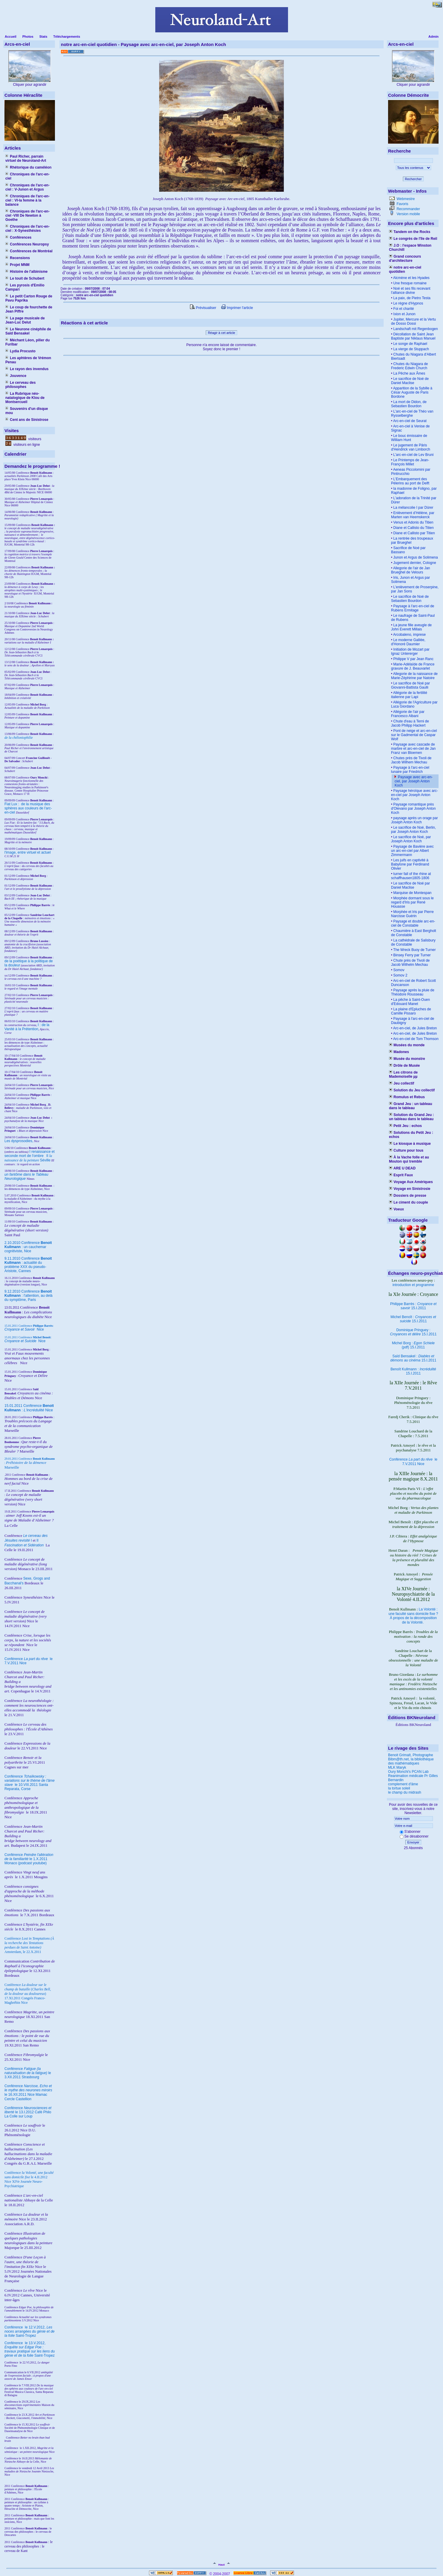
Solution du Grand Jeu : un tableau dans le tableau (411, 1117)
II (47, 1156)
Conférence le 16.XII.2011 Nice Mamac (28, 2090)
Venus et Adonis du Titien (412, 522)
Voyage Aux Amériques (411, 1182)
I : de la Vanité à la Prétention (26, 1027)
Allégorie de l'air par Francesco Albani (408, 714)
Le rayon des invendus (26, 369)
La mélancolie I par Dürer (412, 507)
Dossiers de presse (407, 1195)
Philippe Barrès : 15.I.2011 (413, 1306)
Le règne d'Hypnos (407, 303)
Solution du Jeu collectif (412, 1090)
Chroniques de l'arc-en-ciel (27, 176)
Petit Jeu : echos (405, 1126)
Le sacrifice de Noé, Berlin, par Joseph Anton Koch (413, 829)
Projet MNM (17, 265)
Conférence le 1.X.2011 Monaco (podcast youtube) (28, 1859)
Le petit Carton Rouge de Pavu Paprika (28, 298)
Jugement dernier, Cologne (414, 563)
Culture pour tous (406, 1150)
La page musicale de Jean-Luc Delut (25, 320)
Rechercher (413, 179)
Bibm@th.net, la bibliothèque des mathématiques (411, 1761)
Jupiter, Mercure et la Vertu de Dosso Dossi (413, 321)
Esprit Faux (401, 1175)
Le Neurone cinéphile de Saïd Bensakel (28, 331)
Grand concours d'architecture (405, 258)
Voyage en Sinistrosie (409, 1189)
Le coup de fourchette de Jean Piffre (28, 309)
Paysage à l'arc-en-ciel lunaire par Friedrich (410, 769)
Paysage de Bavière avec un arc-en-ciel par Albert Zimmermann (412, 850)
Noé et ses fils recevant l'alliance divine (410, 290)
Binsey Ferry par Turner (411, 955)
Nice (24, 1329)
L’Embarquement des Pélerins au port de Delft (410, 481)
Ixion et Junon (403, 314)
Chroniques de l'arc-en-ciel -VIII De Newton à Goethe (27, 215)
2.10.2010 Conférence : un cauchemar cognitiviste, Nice (28, 1247)
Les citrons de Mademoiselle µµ (403, 1074)
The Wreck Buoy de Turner (414, 950)
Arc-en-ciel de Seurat (409, 421)
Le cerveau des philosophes (20, 385)
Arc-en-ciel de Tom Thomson (415, 1039)
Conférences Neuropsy (27, 244)
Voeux (396, 1209)
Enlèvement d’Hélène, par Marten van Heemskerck (412, 515)
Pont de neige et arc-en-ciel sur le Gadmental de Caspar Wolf (414, 735)
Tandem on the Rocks (409, 232)
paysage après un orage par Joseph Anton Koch (414, 820)
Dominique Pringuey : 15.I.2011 (413, 1332)
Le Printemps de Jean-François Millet (410, 462)
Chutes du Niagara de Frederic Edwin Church (409, 366)
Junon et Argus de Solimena (415, 557)
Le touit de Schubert (24, 278)
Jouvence (15, 376)
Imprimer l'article (237, 308)
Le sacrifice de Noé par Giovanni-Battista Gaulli (410, 685)
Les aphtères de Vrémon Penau (28, 360)
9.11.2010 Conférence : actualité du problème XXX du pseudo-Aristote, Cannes (28, 1264)
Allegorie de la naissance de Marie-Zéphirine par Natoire (414, 676)
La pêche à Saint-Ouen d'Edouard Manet (410, 1002)
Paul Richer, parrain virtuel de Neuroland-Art (25, 158)
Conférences (18, 237)
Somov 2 (399, 975)
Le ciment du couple (408, 1202)
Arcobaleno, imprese (409, 634)
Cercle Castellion (17, 2099)
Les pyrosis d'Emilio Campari (25, 287)
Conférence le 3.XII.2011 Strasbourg (27, 2073)
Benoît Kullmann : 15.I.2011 (413, 1371)
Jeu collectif (401, 1083)
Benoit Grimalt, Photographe (410, 1755)
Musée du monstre (407, 1059)
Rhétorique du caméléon (28, 167)
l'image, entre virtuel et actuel (27, 852)
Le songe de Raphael (409, 344)
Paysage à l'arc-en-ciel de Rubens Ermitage (412, 608)
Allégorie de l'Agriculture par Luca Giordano (414, 704)
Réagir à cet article (221, 333)
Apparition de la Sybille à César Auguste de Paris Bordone (411, 392)
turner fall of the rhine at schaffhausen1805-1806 (411, 876)
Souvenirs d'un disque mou (26, 411)
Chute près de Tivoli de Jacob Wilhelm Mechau (410, 962)
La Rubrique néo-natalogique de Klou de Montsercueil (25, 397)
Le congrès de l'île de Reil (413, 239)
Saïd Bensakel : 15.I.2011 (413, 1358)
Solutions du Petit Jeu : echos (411, 1135)
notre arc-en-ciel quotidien (405, 269)
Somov (398, 970)
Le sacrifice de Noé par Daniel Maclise (410, 885)
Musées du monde (407, 1045)
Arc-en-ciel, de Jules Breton (414, 1028)
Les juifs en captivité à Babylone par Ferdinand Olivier (410, 864)
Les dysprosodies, (18, 1141)
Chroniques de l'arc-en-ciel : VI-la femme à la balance (27, 200)
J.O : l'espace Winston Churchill (410, 247)
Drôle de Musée (404, 1065)
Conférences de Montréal (29, 251)
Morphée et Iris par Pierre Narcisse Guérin (412, 914)
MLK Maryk (397, 1767)
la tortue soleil (399, 1788)
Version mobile (407, 214)
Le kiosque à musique (410, 1144)
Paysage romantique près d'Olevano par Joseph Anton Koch (413, 808)
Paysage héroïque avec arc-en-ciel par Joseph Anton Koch (414, 795)
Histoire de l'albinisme (26, 272)
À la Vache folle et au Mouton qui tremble (409, 1159)
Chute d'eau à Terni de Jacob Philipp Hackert (410, 723)
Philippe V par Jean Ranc (412, 659)
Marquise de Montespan (411, 893)
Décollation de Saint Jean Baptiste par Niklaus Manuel (413, 336)
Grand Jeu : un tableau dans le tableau (410, 1106)
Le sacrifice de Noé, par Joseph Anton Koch (411, 839)
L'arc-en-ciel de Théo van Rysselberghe (412, 413)
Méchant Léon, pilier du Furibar (27, 342)
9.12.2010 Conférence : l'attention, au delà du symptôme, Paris (28, 1295)
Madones (399, 1052)
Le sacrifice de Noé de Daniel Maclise (410, 381)
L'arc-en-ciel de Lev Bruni (412, 455)
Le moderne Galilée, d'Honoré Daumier (408, 642)
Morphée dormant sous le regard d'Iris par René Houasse (412, 902)
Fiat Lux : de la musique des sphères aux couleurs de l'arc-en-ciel (28, 808)
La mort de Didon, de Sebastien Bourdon (409, 404)
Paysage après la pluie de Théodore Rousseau (412, 992)
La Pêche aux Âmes (408, 373)
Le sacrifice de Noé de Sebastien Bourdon (410, 599)
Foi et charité (403, 309)
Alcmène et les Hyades (410, 278)
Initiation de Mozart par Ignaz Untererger (410, 651)
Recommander (407, 209)
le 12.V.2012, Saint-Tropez (29, 2331)
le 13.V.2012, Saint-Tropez (29, 2349)
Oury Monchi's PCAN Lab (408, 1772)
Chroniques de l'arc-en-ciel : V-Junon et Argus (27, 187)
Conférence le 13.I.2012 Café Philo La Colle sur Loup (27, 2112)
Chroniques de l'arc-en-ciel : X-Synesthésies (27, 228)
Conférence (14, 2327)
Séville (45, 1160)
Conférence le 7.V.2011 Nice (413, 1461)
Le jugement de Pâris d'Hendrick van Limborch (410, 447)
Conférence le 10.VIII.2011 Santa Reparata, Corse (29, 1782)
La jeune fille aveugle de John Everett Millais (411, 627)
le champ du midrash (404, 1792)
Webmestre (404, 199)
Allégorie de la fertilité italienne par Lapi (409, 695)
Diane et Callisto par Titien (413, 533)
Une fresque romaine (409, 283)
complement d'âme (403, 1784)
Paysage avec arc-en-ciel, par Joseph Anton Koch (414, 781)
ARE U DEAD (402, 1168)
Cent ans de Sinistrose (26, 420)
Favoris (401, 204)
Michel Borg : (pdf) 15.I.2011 (413, 1345)
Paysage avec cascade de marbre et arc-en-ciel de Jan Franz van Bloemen (413, 748)
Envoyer (413, 1842)
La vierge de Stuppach (410, 349)
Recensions (17, 258)
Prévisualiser (203, 308)
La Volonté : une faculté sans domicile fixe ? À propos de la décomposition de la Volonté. (413, 1615)
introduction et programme (413, 1285)
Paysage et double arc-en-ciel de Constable (413, 923)
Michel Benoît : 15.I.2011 (413, 1319)
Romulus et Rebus (407, 1097)
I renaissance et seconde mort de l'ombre (29, 1154)
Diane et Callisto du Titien (412, 528)
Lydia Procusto (20, 351)
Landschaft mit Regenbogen (415, 329)
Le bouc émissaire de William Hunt (409, 438)
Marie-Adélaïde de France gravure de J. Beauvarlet (412, 666)
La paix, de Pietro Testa (411, 298)
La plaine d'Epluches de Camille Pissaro (411, 1011)
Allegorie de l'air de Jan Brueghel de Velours (410, 570)
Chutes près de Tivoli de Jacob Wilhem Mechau (411, 760)
